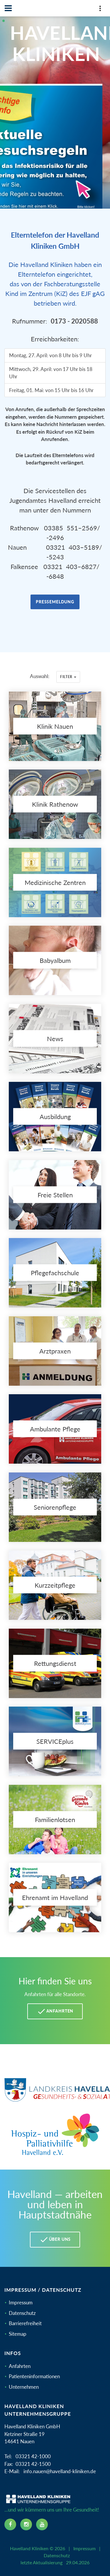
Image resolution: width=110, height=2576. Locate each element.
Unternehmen (24, 2387)
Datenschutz (22, 2313)
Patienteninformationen (34, 2376)
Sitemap (17, 2334)
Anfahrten (20, 2366)
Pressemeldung (55, 601)
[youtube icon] (42, 2524)
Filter (68, 677)
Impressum (21, 2302)
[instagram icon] (26, 2524)
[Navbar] (8, 8)
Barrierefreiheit (25, 2323)
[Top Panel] (100, 9)
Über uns (55, 2239)
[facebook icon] (10, 2524)
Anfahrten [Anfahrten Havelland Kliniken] (55, 2011)
